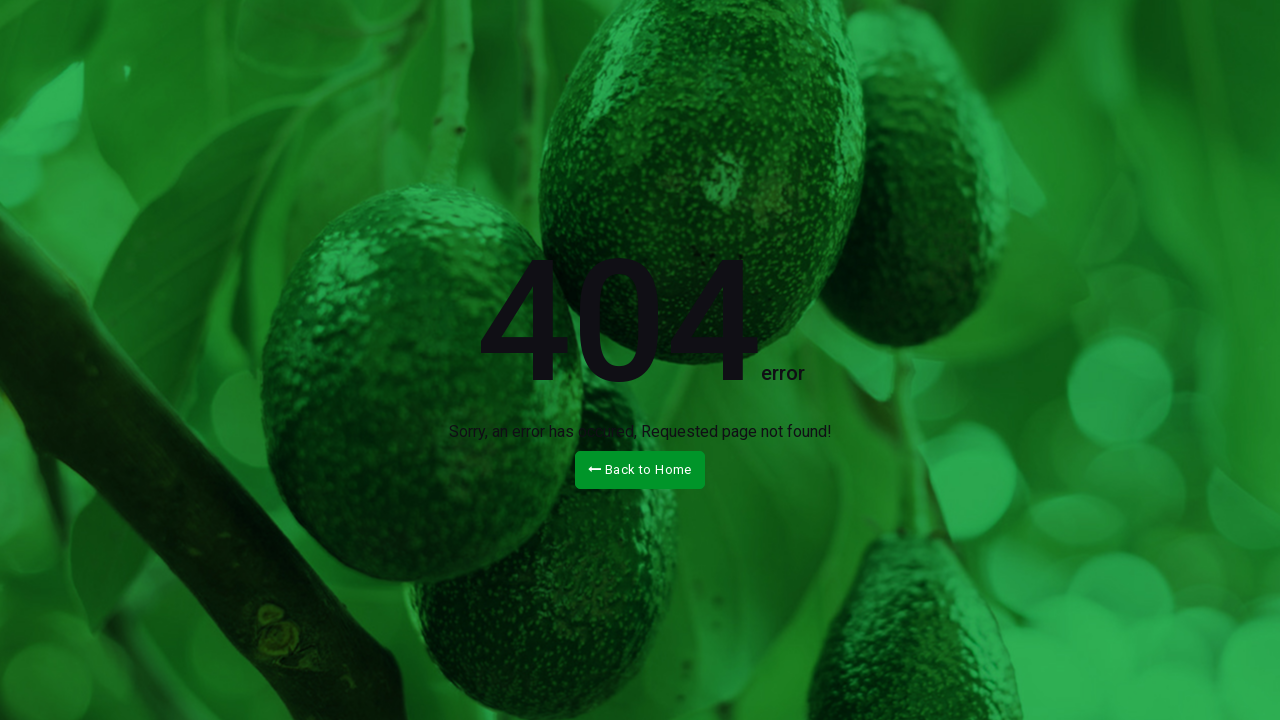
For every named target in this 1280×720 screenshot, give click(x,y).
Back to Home (639, 469)
